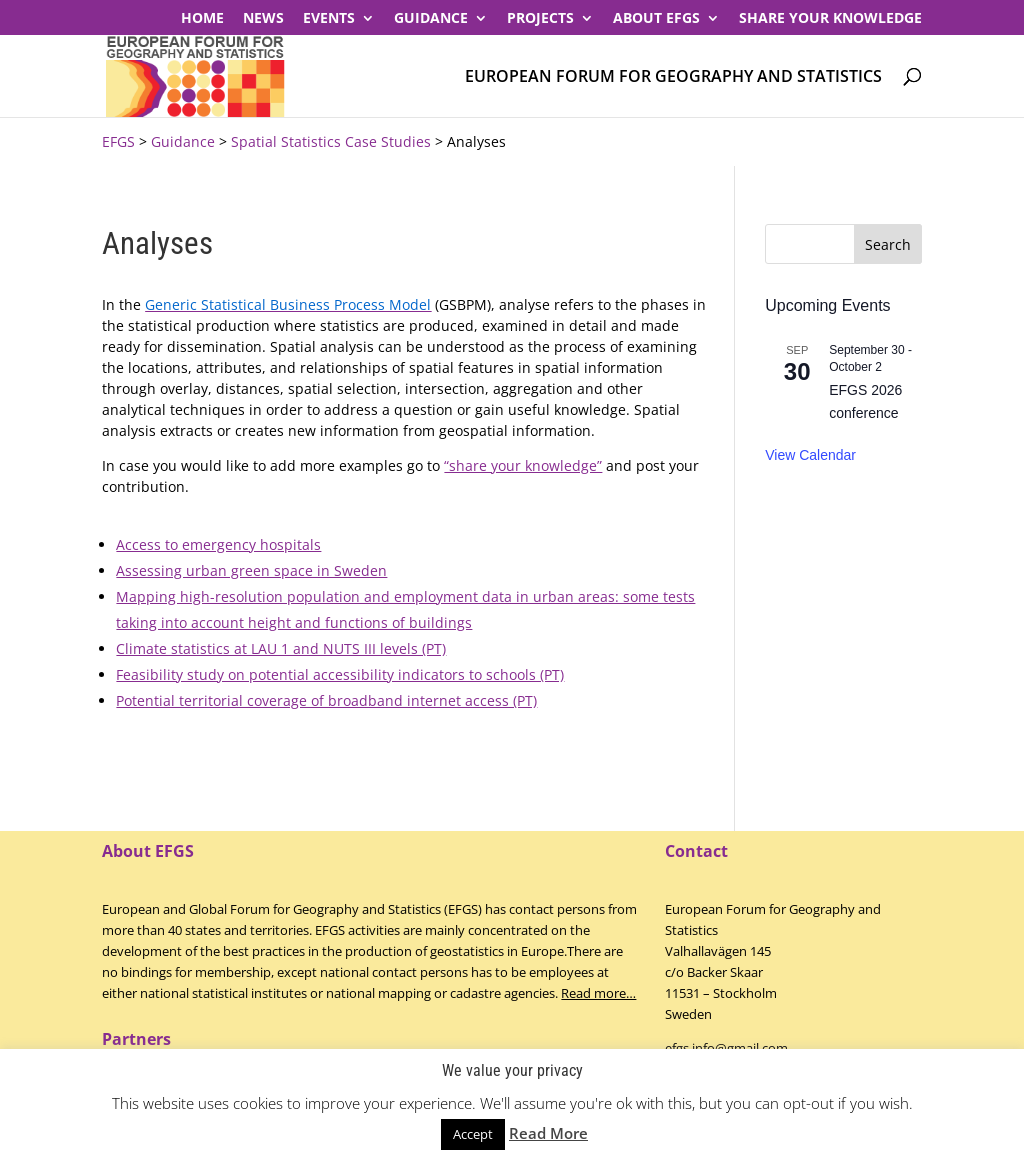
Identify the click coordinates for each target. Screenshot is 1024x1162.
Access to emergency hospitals (218, 544)
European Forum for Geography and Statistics (673, 77)
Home (202, 19)
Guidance (431, 19)
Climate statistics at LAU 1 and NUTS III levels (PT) (281, 648)
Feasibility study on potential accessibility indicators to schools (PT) (340, 674)
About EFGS (656, 19)
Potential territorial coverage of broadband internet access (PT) (326, 700)
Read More (548, 1133)
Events (329, 19)
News (263, 19)
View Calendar (810, 455)
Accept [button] (473, 1134)
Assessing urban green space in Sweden (251, 570)
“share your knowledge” (523, 465)
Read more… (598, 993)
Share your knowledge (830, 19)
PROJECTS (540, 19)
